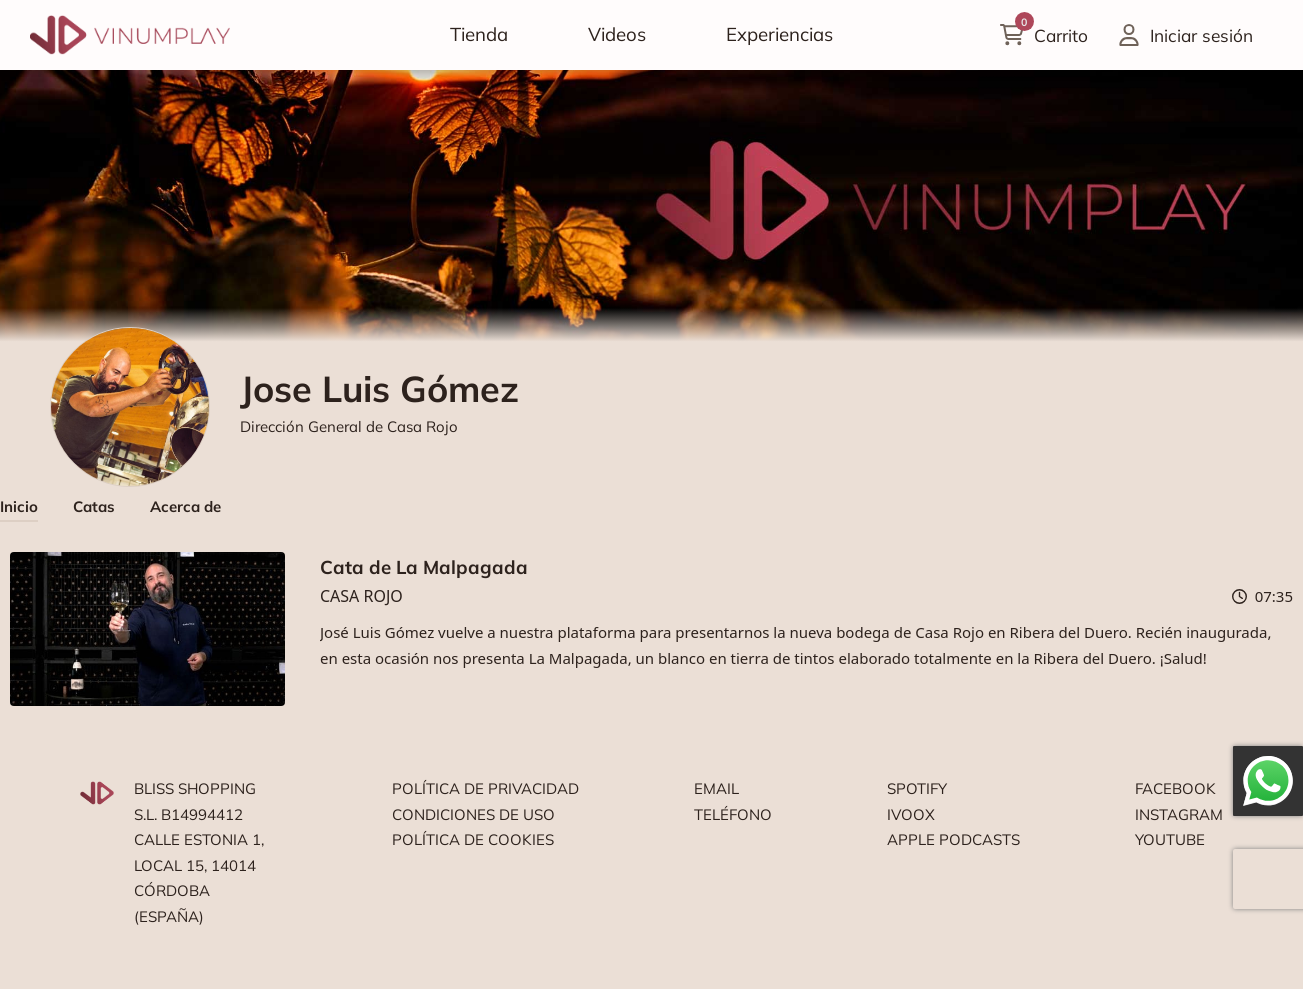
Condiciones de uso (473, 814)
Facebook (1175, 788)
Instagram (1179, 814)
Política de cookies (473, 839)
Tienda (479, 34)
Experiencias (779, 34)
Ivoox (911, 814)
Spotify (917, 788)
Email (716, 788)
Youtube (1170, 839)
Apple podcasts (953, 839)
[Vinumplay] (130, 33)
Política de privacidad (485, 788)
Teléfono (733, 814)
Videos (617, 34)
